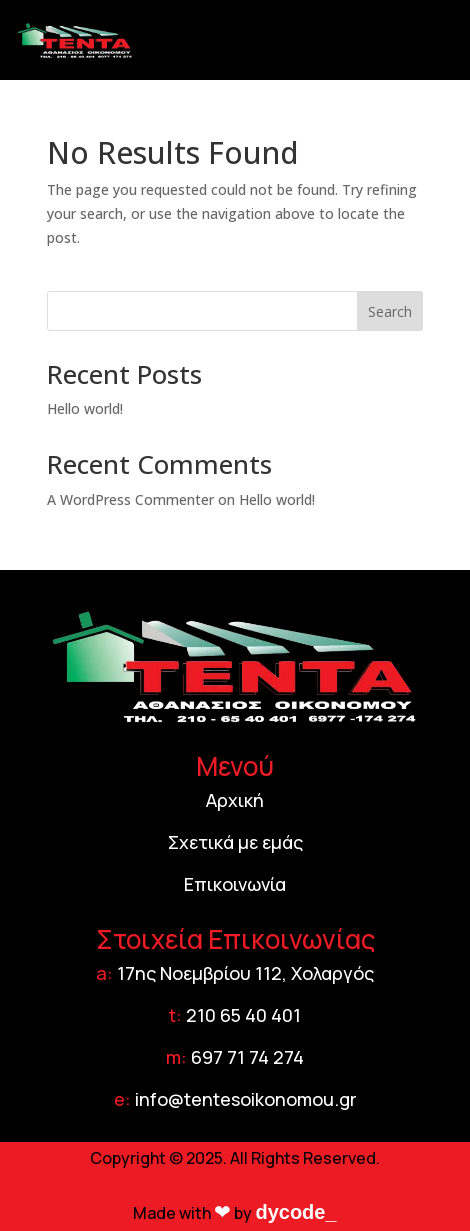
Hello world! (85, 408)
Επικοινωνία (235, 884)
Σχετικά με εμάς (235, 842)
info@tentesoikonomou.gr (246, 1099)
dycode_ (295, 1212)
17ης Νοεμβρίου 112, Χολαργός (245, 973)
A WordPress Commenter (130, 499)
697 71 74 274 (247, 1057)
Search (390, 311)
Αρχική (235, 800)
